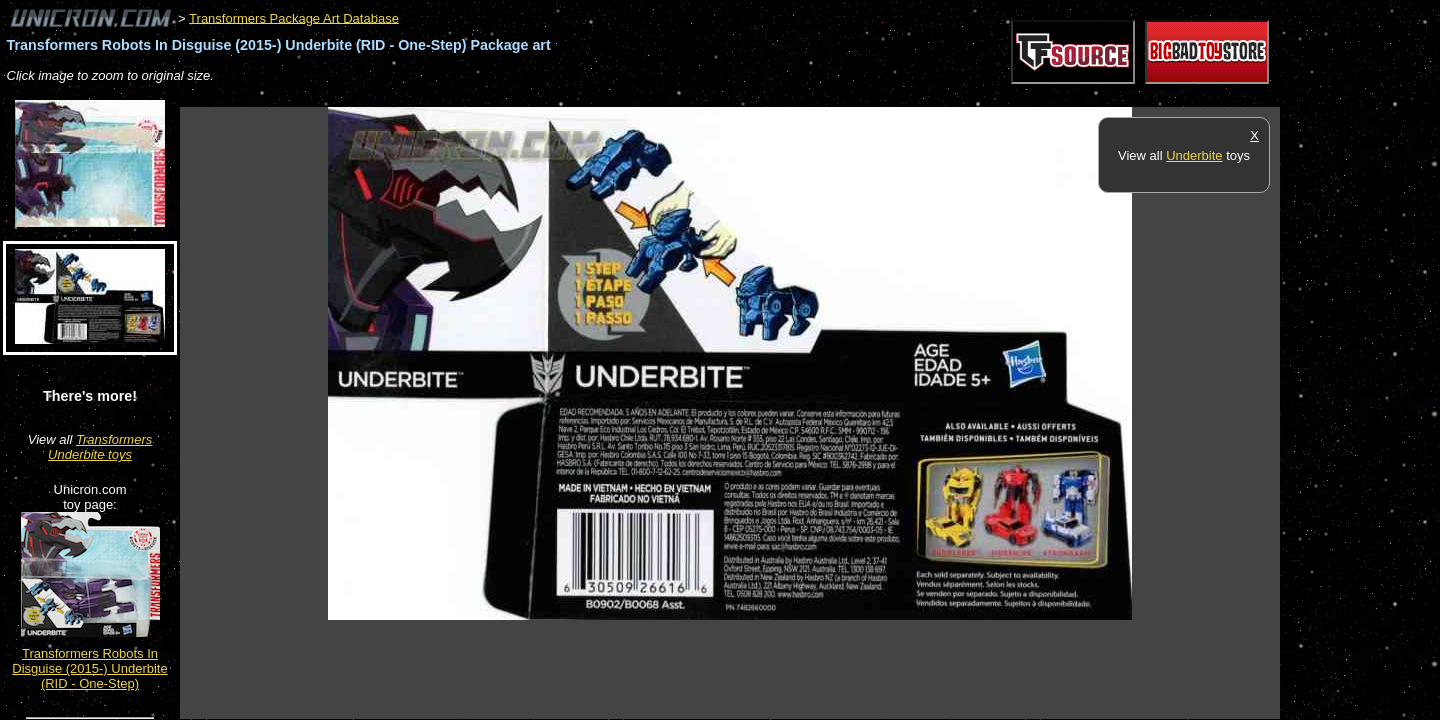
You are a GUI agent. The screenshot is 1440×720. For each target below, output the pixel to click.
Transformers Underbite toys (100, 447)
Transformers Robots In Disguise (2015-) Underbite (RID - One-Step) (89, 668)
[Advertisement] (544, 96)
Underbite (1194, 155)
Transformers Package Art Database (294, 17)
